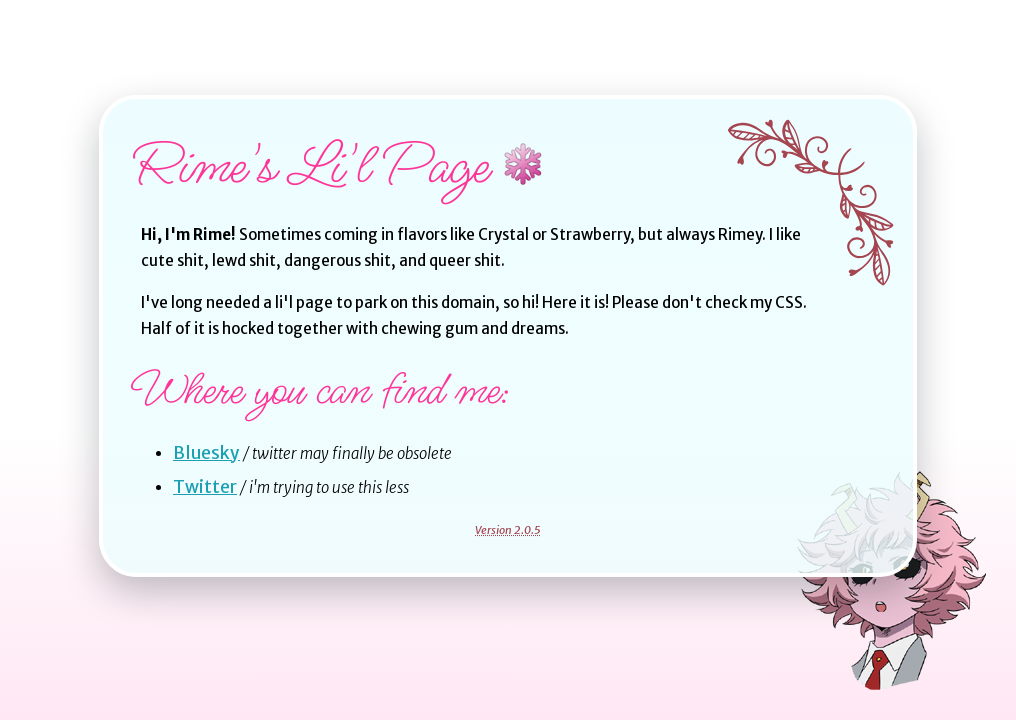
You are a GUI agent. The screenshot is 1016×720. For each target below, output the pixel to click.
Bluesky (206, 453)
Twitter (205, 487)
